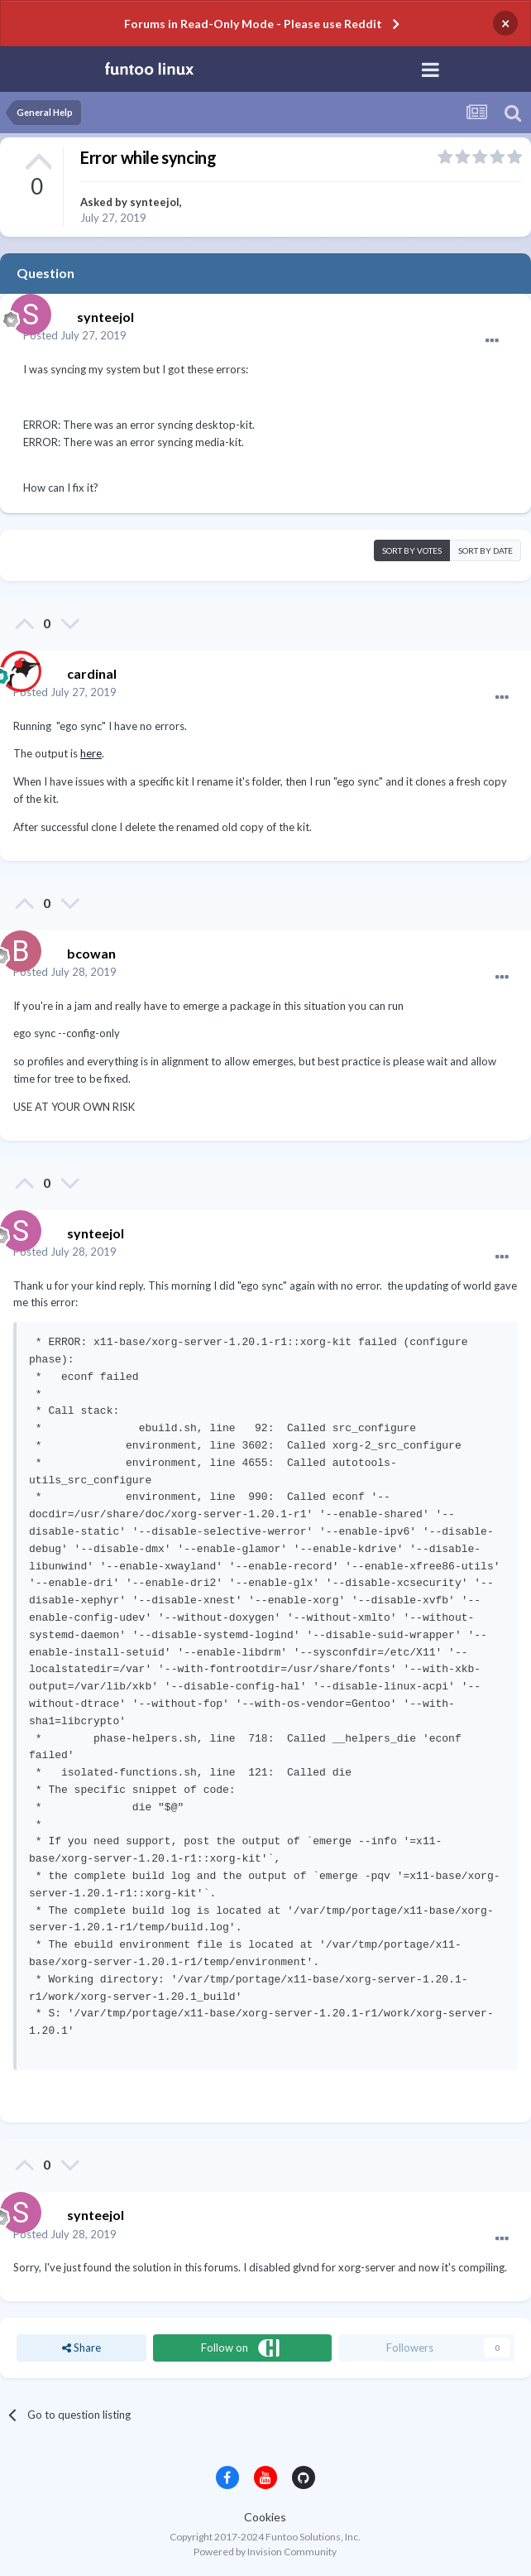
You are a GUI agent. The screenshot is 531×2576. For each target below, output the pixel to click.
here (91, 753)
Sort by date (485, 550)
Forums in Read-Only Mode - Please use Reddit (253, 24)
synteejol (154, 202)
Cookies (265, 2517)
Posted (75, 335)
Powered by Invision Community (265, 2551)
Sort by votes (412, 550)
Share (81, 2347)
